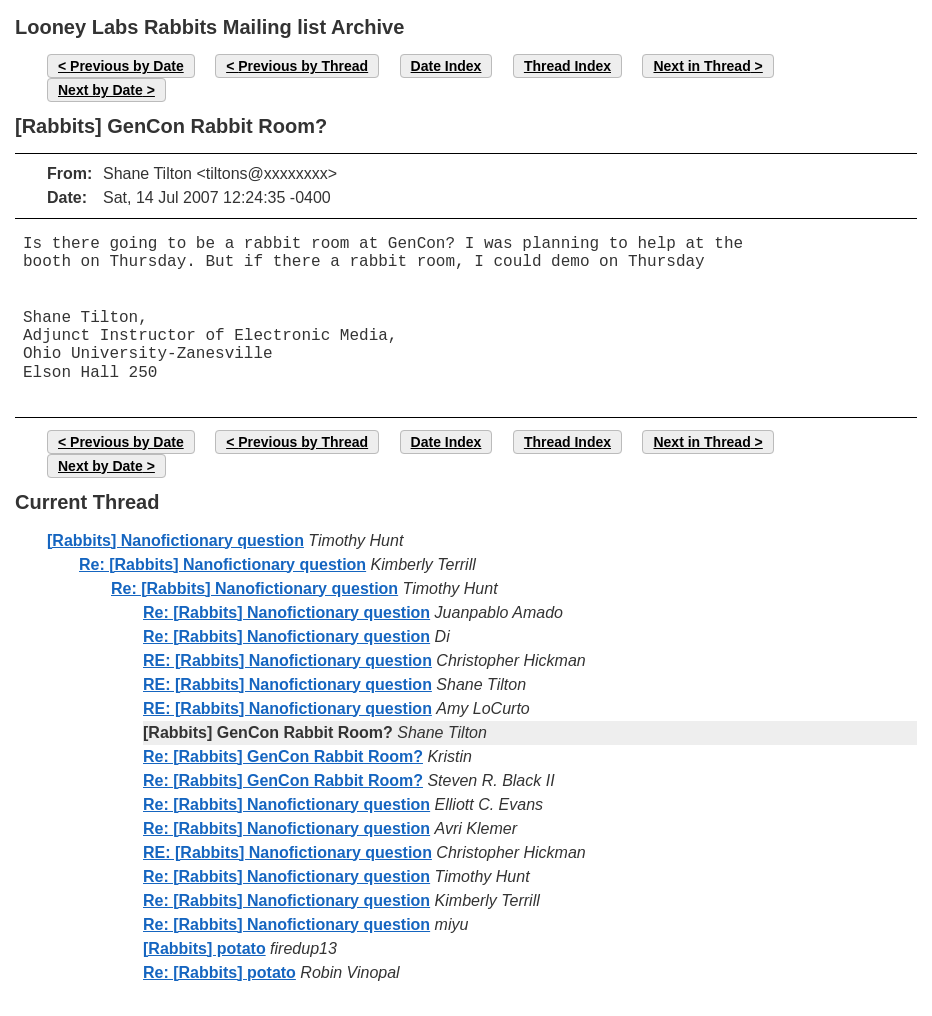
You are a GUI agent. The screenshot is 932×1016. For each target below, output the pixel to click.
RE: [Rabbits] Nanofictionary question (287, 660)
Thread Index (567, 66)
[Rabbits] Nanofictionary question (175, 540)
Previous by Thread (303, 66)
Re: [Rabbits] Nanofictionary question (222, 564)
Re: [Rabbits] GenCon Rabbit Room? (283, 756)
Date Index (446, 66)
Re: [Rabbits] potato (219, 972)
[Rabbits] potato (204, 948)
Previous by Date (127, 66)
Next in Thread (701, 66)
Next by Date (100, 90)
